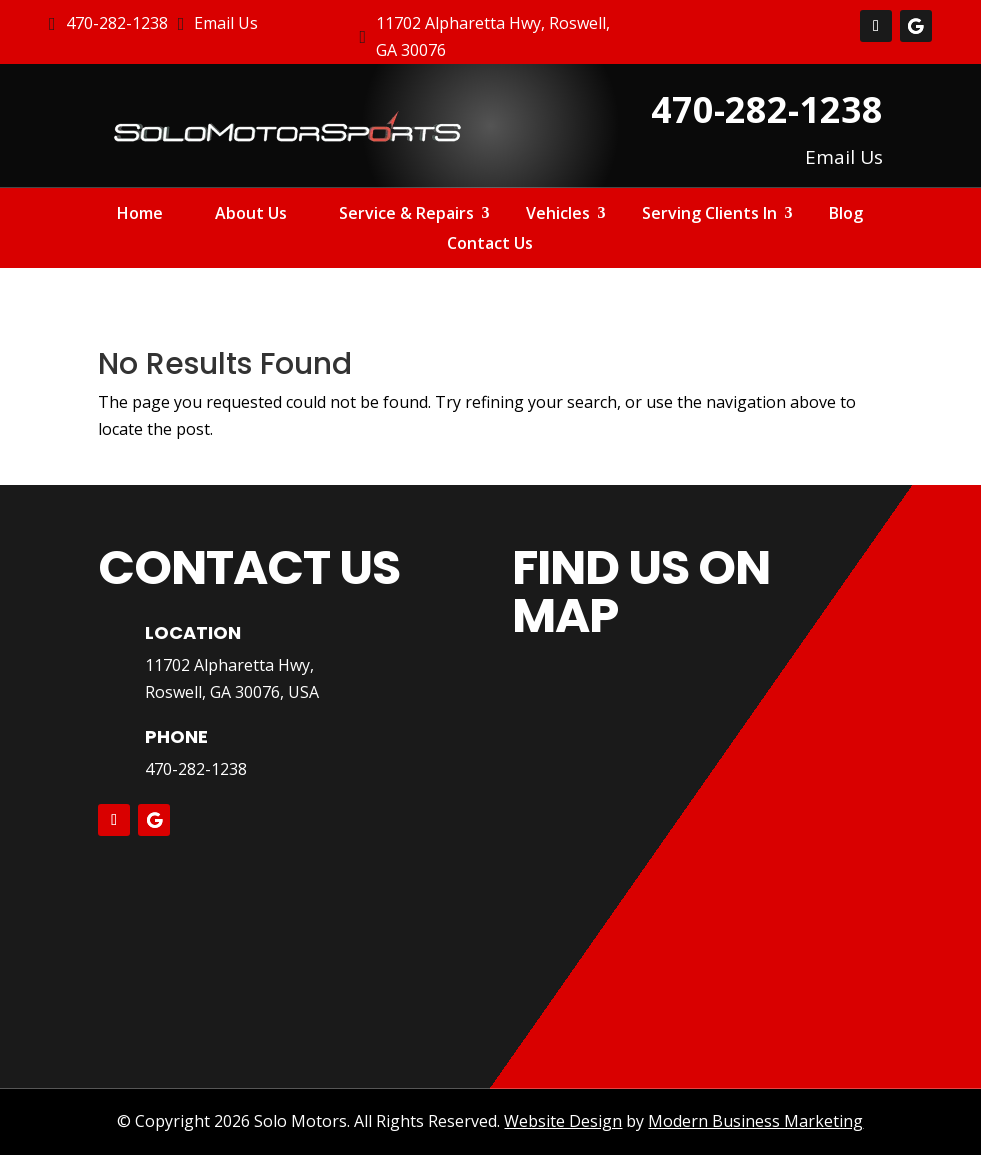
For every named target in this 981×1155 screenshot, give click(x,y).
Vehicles (558, 215)
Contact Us (490, 245)
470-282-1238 (196, 769)
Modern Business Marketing (755, 1121)
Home (140, 215)
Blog (846, 215)
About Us (251, 215)
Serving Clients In (709, 215)
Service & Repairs (406, 215)
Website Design (563, 1121)
